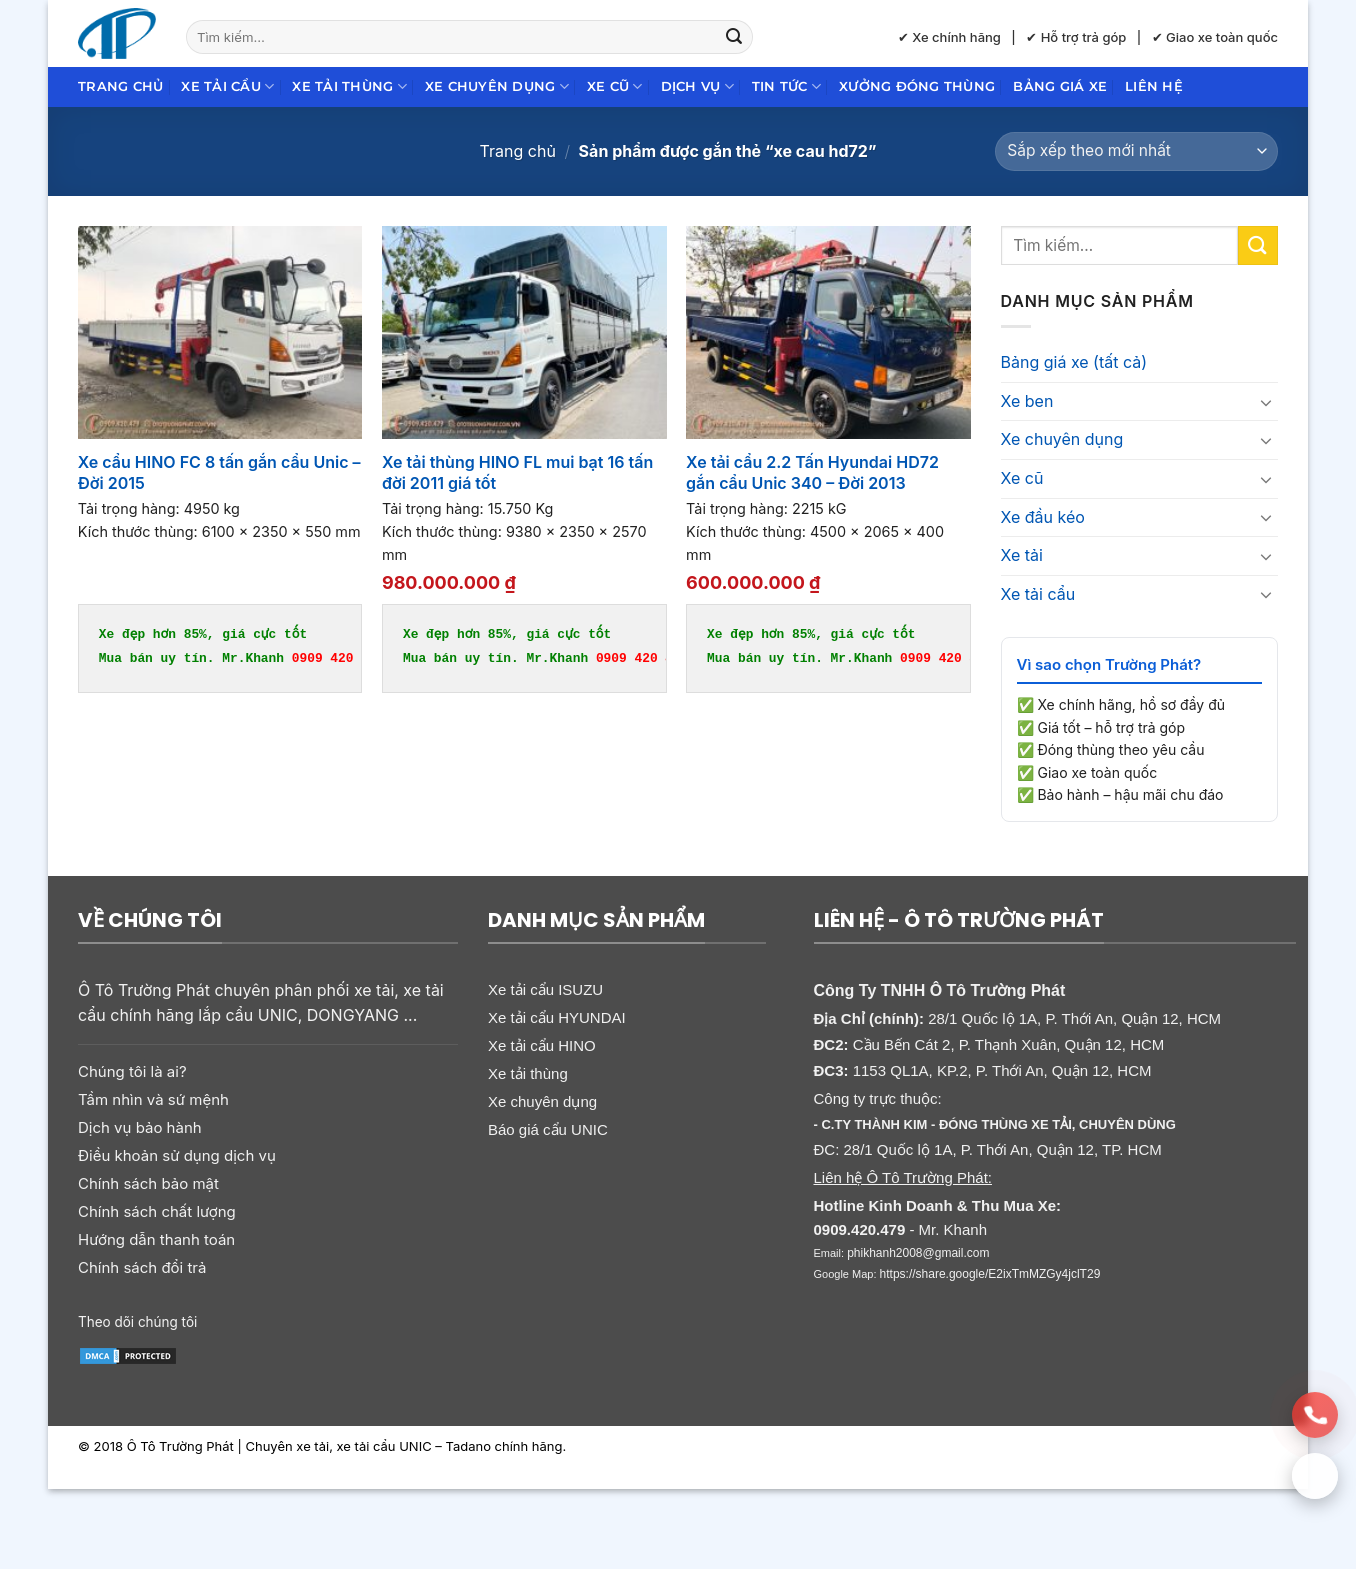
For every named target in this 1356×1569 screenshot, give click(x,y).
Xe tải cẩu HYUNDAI (557, 1017)
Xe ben (1027, 401)
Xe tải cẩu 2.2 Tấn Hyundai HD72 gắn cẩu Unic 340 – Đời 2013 (812, 472)
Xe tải (1022, 555)
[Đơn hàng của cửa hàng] (1136, 151)
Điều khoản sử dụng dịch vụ (177, 1155)
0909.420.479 (860, 1229)
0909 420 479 (338, 657)
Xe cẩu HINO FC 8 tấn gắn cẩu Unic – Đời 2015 (219, 472)
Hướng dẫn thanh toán (156, 1239)
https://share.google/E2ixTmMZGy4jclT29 (990, 1274)
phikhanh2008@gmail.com (918, 1253)
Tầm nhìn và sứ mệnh (153, 1099)
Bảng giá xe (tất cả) (1074, 362)
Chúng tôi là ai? (132, 1071)
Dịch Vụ (697, 86)
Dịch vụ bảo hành (140, 1127)
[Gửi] (734, 37)
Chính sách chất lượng (157, 1211)
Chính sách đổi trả (142, 1267)
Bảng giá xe (1060, 86)
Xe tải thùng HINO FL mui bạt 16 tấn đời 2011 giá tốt (517, 472)
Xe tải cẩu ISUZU (545, 989)
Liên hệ (1154, 86)
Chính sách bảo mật (148, 1183)
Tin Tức (786, 86)
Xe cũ (615, 86)
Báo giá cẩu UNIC (548, 1129)
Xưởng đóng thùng (917, 86)
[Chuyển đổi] (1266, 402)
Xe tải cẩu (227, 86)
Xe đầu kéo (1043, 517)
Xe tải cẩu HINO (542, 1045)
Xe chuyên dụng (497, 86)
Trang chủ (120, 86)
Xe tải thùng (349, 86)
